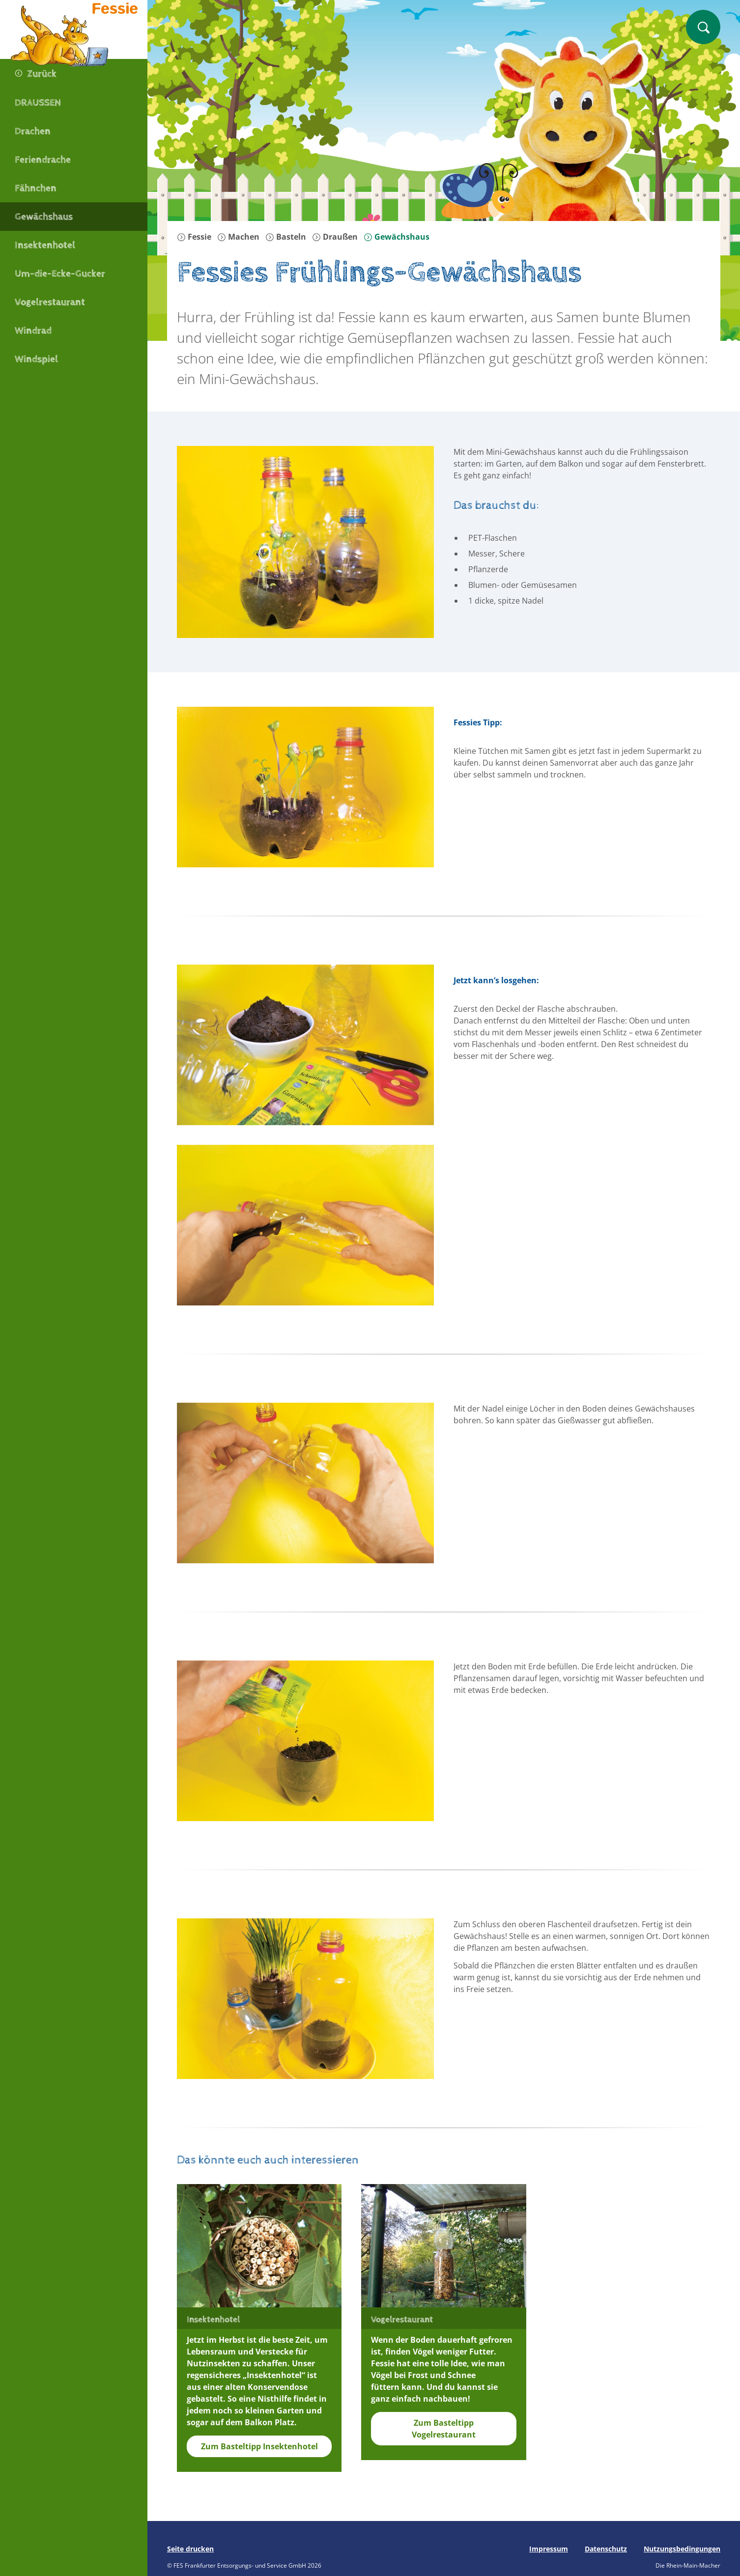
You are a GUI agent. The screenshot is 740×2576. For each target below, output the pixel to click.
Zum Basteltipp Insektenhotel (259, 2446)
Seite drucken (190, 2548)
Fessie (194, 236)
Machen (238, 236)
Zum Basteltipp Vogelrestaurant (444, 2428)
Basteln (285, 236)
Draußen (335, 236)
